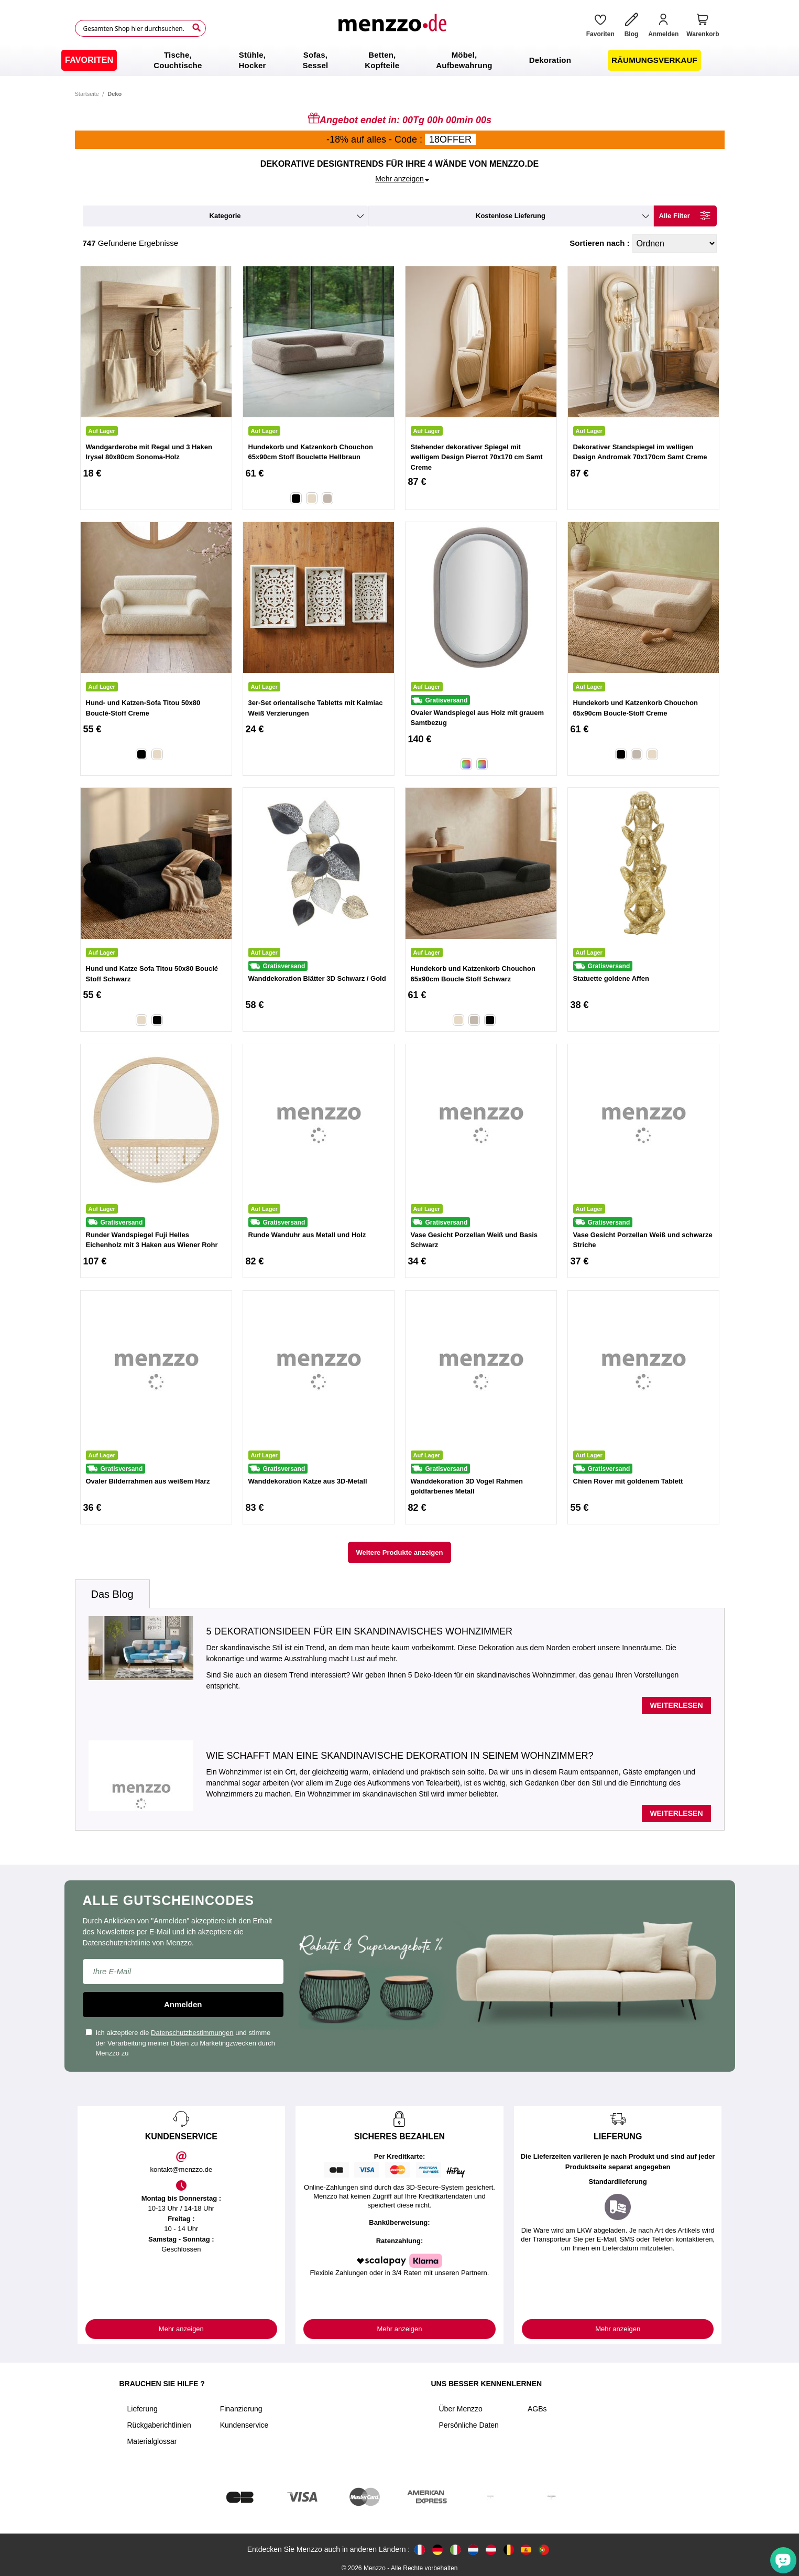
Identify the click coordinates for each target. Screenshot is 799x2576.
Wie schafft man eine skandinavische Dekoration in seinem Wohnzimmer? (400, 1755)
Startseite (87, 94)
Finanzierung (241, 2409)
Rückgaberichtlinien (159, 2425)
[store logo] (391, 28)
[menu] (399, 60)
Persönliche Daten (469, 2425)
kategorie (225, 216)
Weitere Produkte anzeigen (399, 1552)
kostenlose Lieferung (510, 216)
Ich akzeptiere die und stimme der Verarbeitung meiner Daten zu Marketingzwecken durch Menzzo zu (180, 2043)
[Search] (196, 27)
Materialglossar (152, 2441)
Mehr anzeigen (181, 2329)
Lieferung (142, 2409)
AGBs (537, 2409)
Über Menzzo (461, 2409)
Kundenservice (244, 2425)
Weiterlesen (676, 1705)
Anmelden (183, 2004)
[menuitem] (89, 60)
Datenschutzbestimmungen (192, 2033)
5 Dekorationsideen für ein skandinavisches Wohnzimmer (359, 1631)
